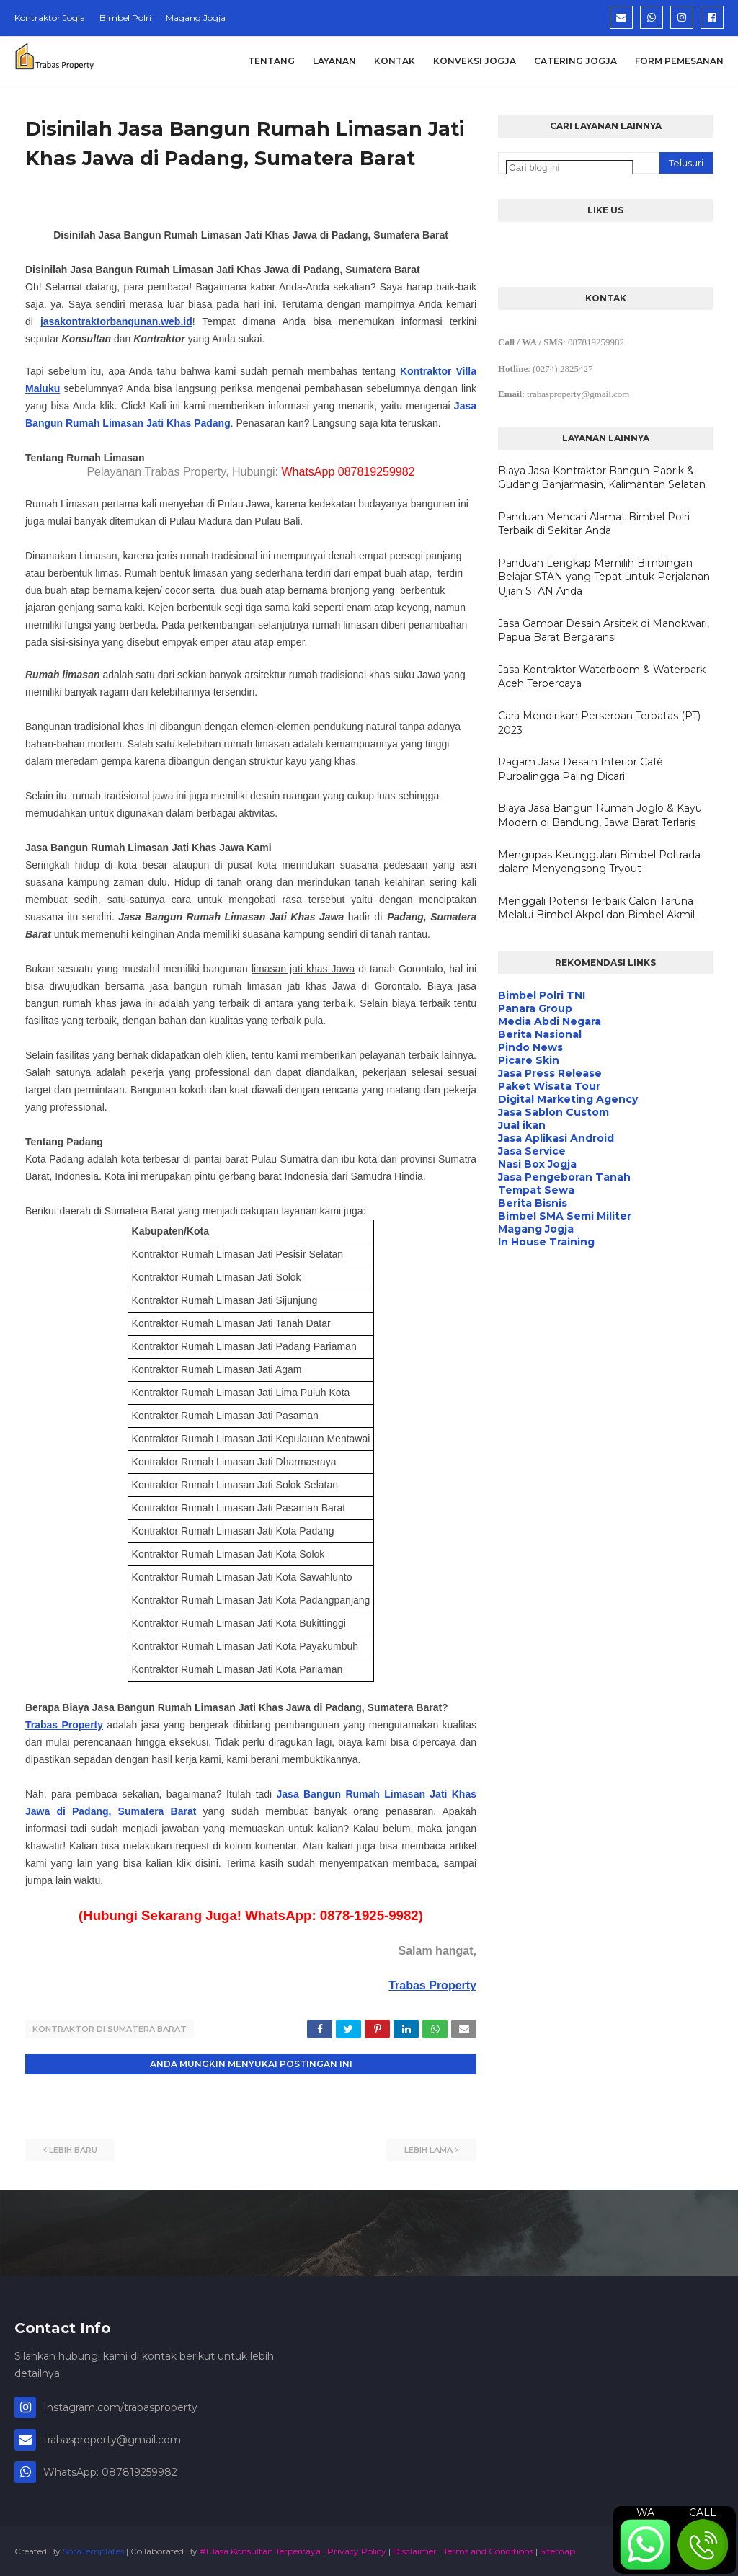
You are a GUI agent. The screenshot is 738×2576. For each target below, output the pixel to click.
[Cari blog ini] (569, 167)
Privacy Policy (356, 2549)
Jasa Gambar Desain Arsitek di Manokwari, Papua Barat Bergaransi (603, 630)
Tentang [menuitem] (271, 60)
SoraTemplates (93, 2549)
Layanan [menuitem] (334, 60)
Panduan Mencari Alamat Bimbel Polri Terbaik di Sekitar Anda (594, 524)
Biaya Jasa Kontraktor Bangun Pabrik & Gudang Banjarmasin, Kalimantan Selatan (602, 478)
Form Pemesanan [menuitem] (679, 60)
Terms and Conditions (488, 2549)
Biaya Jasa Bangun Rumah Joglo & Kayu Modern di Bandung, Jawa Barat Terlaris (600, 815)
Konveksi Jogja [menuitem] (474, 60)
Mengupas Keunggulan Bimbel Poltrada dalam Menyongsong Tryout (599, 862)
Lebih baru (73, 2149)
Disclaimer (415, 2549)
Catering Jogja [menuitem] (575, 60)
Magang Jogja (196, 17)
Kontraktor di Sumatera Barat (109, 2029)
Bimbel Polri (125, 17)
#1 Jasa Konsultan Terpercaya (260, 2549)
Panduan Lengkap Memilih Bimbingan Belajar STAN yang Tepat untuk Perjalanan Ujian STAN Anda (604, 577)
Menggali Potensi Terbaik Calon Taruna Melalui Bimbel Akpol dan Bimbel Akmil (596, 908)
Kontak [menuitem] (394, 60)
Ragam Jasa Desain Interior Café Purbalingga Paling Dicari (580, 769)
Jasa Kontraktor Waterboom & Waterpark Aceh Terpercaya (602, 676)
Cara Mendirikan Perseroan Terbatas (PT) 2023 (599, 723)
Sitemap (557, 2549)
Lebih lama (428, 2149)
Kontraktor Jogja (49, 17)
